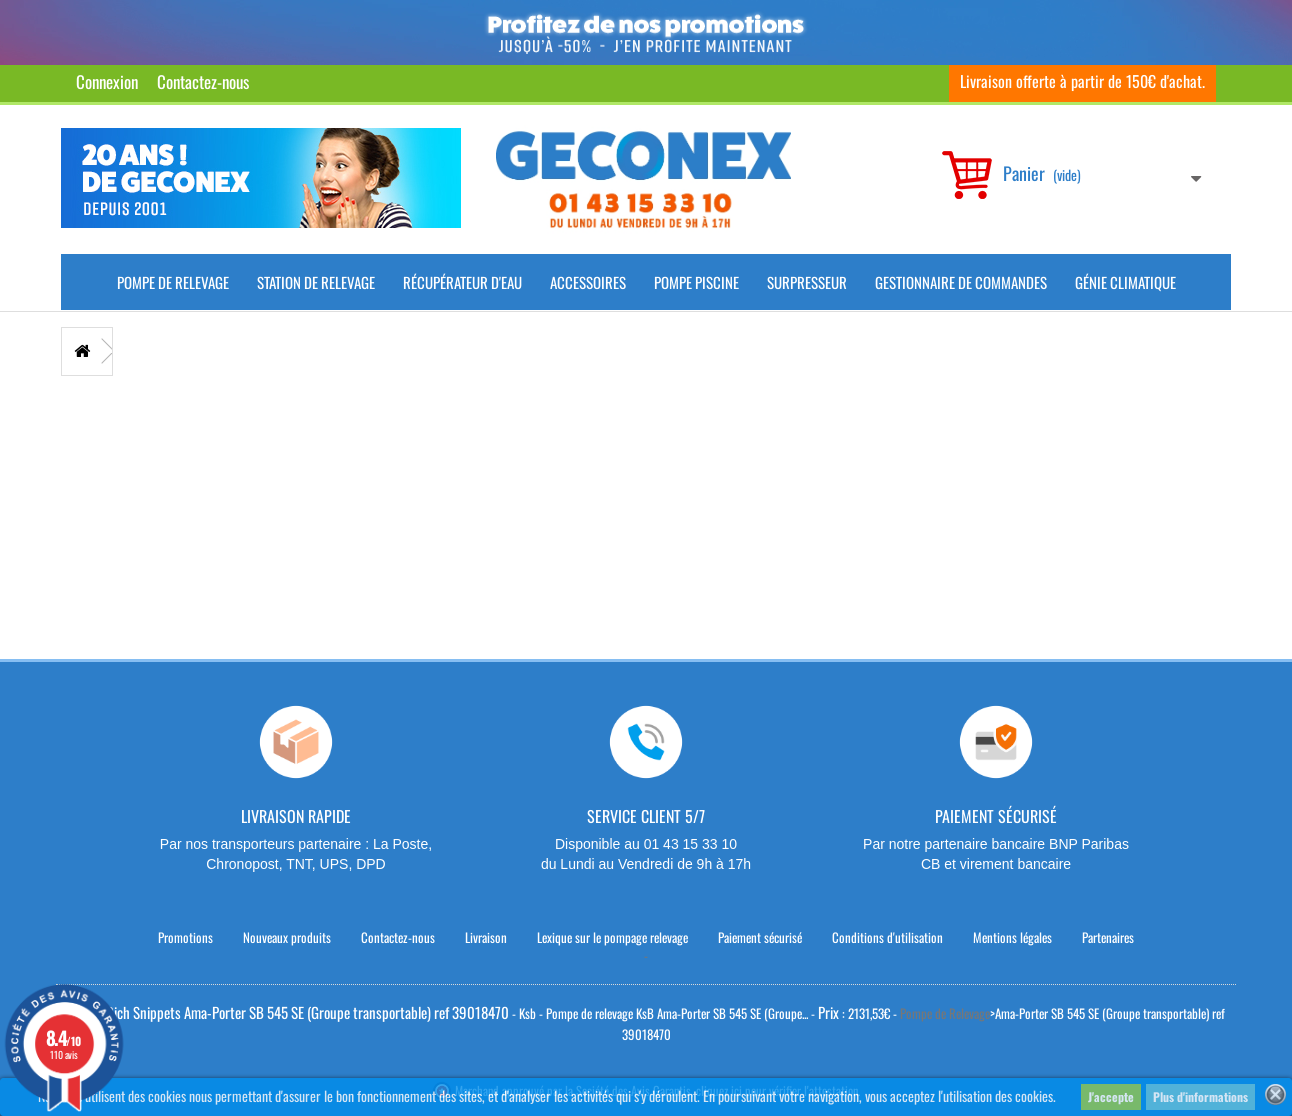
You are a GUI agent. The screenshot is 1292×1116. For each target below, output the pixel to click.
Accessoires (588, 282)
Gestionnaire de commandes (961, 282)
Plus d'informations (1200, 1096)
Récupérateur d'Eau (462, 282)
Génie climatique (1125, 282)
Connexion (107, 81)
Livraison (486, 937)
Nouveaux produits (287, 937)
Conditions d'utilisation (887, 937)
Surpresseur (807, 282)
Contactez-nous (203, 81)
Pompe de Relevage (173, 282)
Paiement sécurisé (760, 937)
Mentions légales (1012, 937)
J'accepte (1111, 1096)
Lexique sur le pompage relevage (612, 937)
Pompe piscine (696, 282)
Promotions (185, 937)
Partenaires (1108, 937)
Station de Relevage (316, 282)
